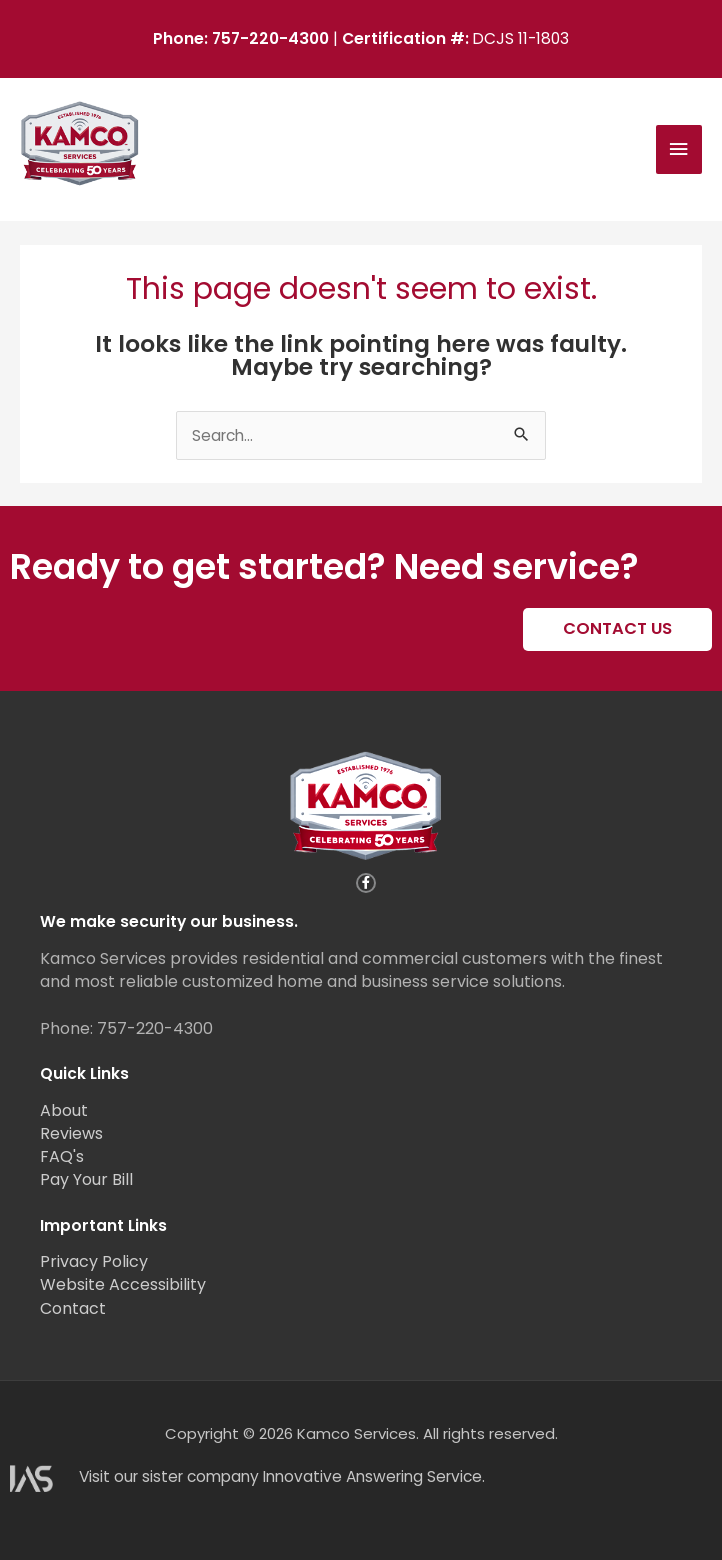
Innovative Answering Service (372, 1476)
